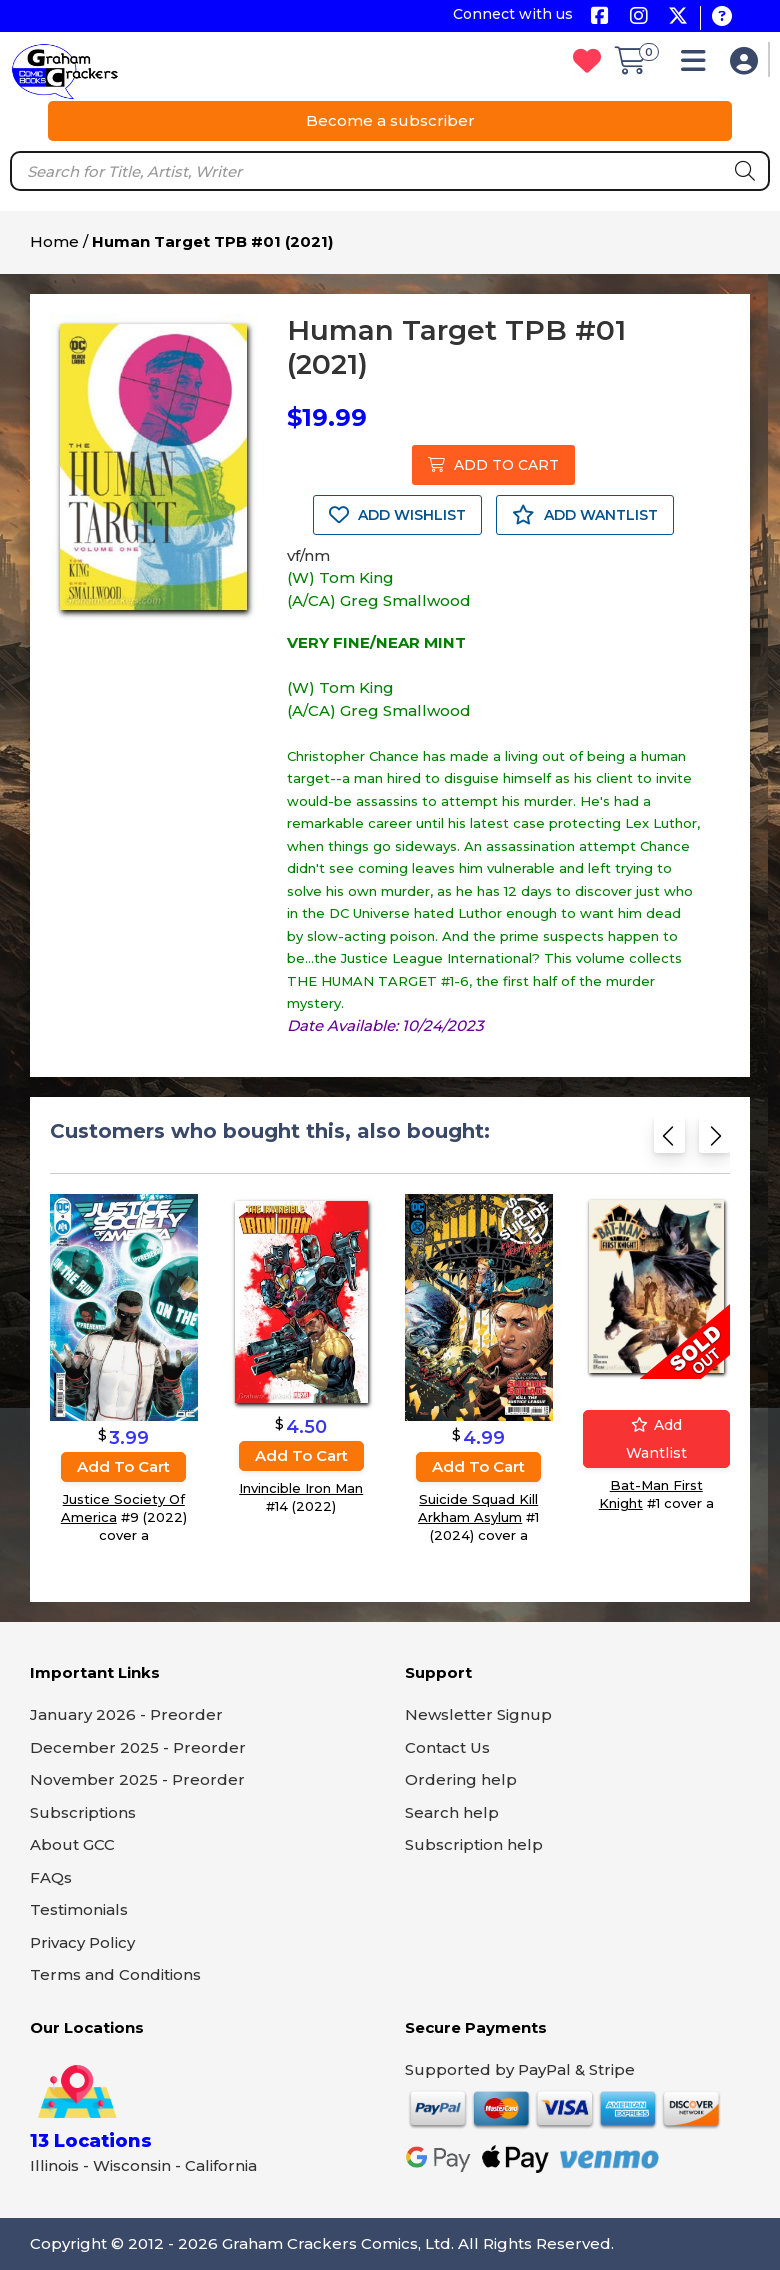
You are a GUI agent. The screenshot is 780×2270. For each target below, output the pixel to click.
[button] (698, 65)
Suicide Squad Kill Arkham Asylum (478, 1508)
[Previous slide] (669, 1139)
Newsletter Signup (478, 1714)
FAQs (51, 1877)
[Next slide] (714, 1139)
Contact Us (447, 1747)
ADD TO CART (493, 465)
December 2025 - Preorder (138, 1747)
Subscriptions (83, 1812)
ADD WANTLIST (585, 515)
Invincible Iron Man (301, 1489)
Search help (452, 1812)
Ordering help (461, 1779)
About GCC (72, 1844)
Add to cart (123, 1466)
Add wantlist (656, 1439)
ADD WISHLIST (397, 515)
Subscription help (474, 1844)
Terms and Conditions (115, 1974)
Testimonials (79, 1909)
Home (54, 241)
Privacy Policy (82, 1942)
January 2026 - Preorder (126, 1714)
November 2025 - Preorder (137, 1779)
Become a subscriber (390, 120)
